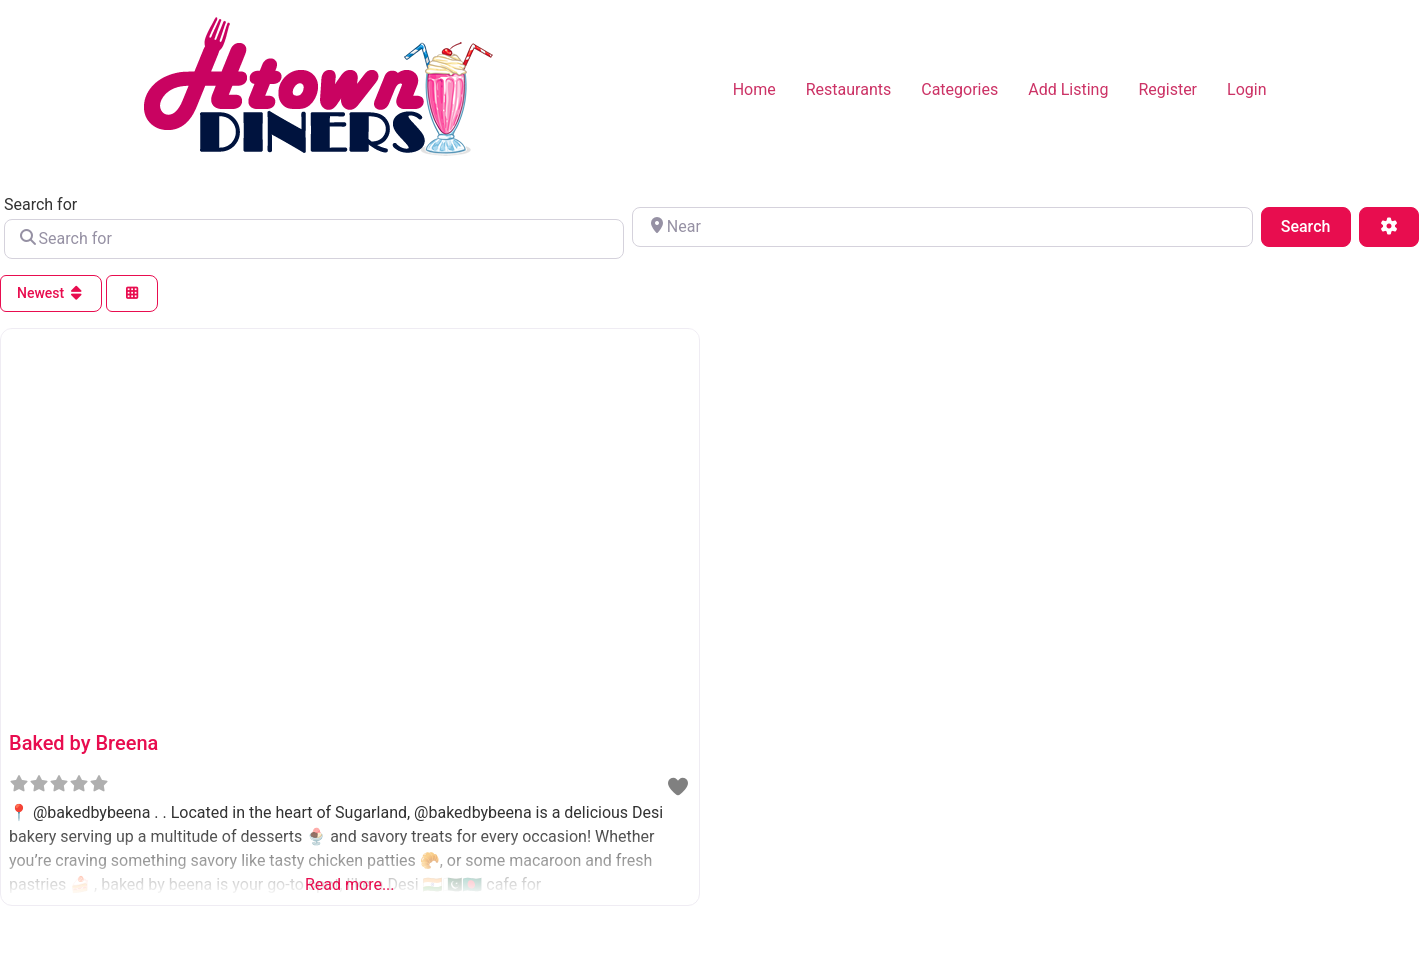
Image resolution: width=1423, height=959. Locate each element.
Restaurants (849, 89)
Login (1246, 89)
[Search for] (314, 239)
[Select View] (132, 293)
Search (1316, 225)
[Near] (942, 227)
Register (1167, 89)
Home (754, 89)
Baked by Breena (83, 743)
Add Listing (1068, 89)
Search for (40, 205)
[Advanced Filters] (1389, 227)
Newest (51, 293)
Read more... (350, 884)
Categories (959, 89)
